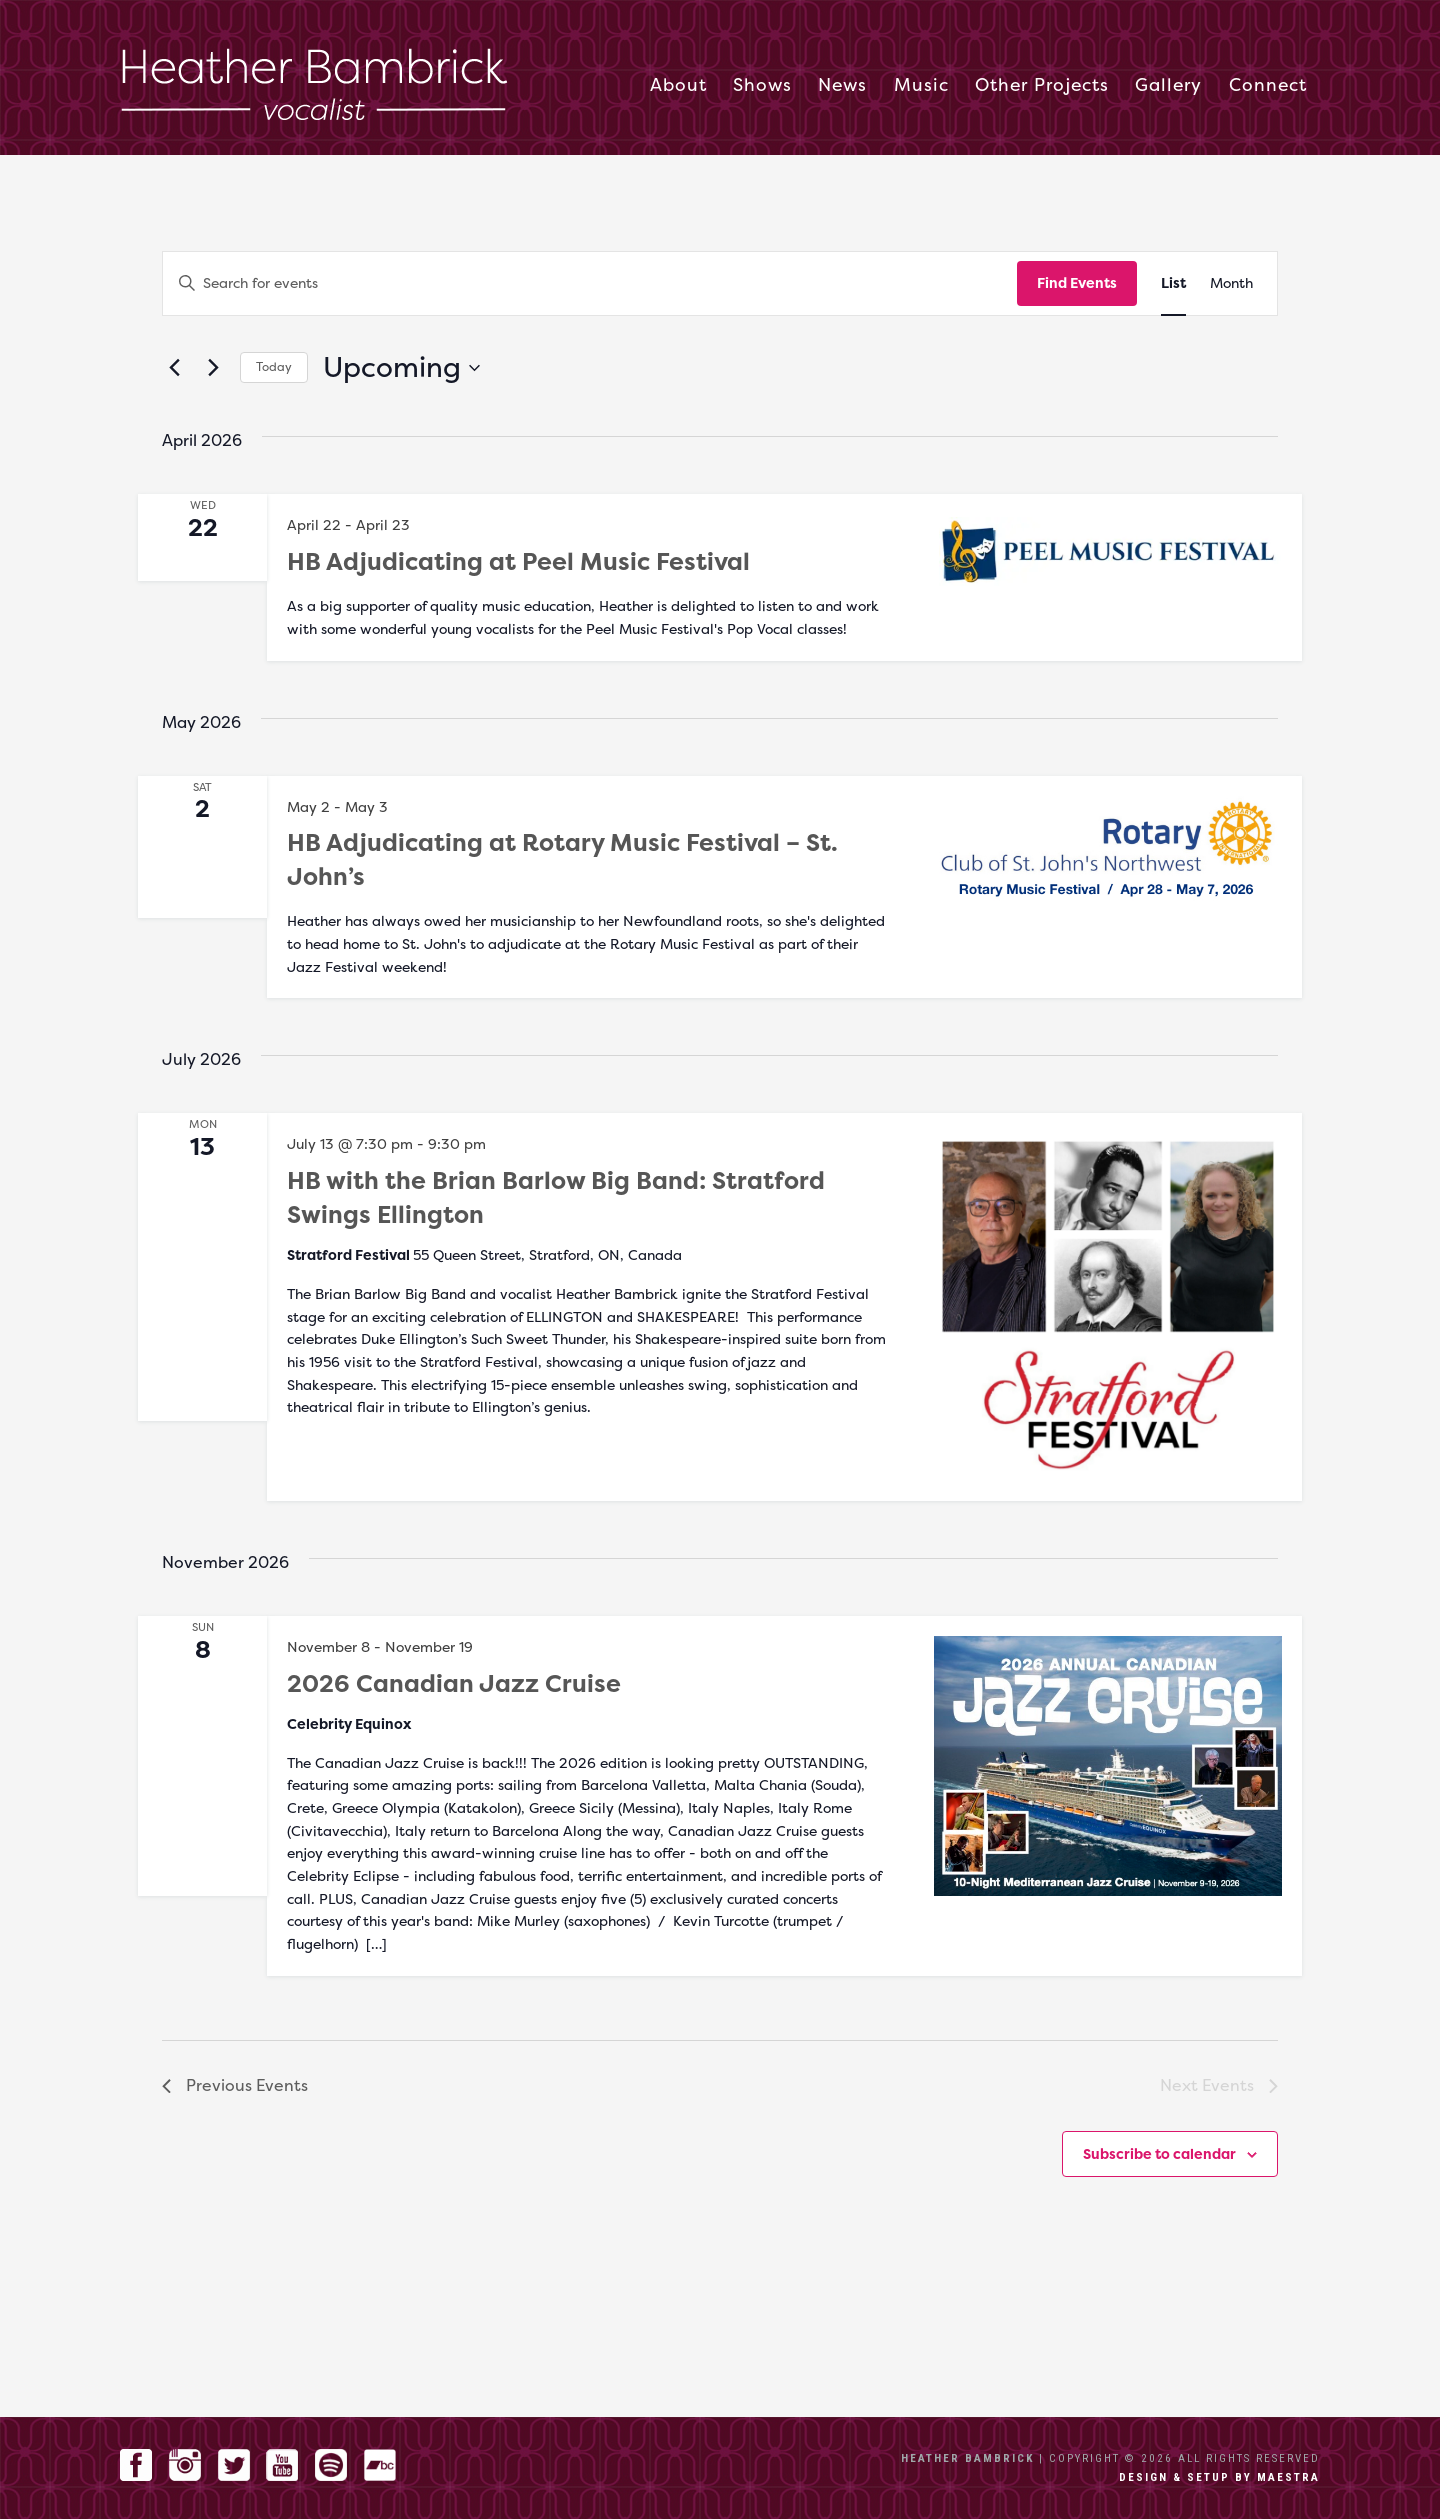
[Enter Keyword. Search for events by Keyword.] (590, 283)
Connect (1268, 86)
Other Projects (1042, 86)
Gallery (1168, 86)
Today (274, 366)
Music (921, 86)
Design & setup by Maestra (1219, 2477)
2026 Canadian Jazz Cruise (454, 1683)
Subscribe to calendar (1159, 2153)
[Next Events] (213, 368)
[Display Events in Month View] (1231, 283)
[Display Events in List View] (1173, 283)
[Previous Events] (174, 368)
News (842, 86)
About (678, 86)
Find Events (1077, 282)
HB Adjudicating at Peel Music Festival (518, 561)
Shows (762, 86)
